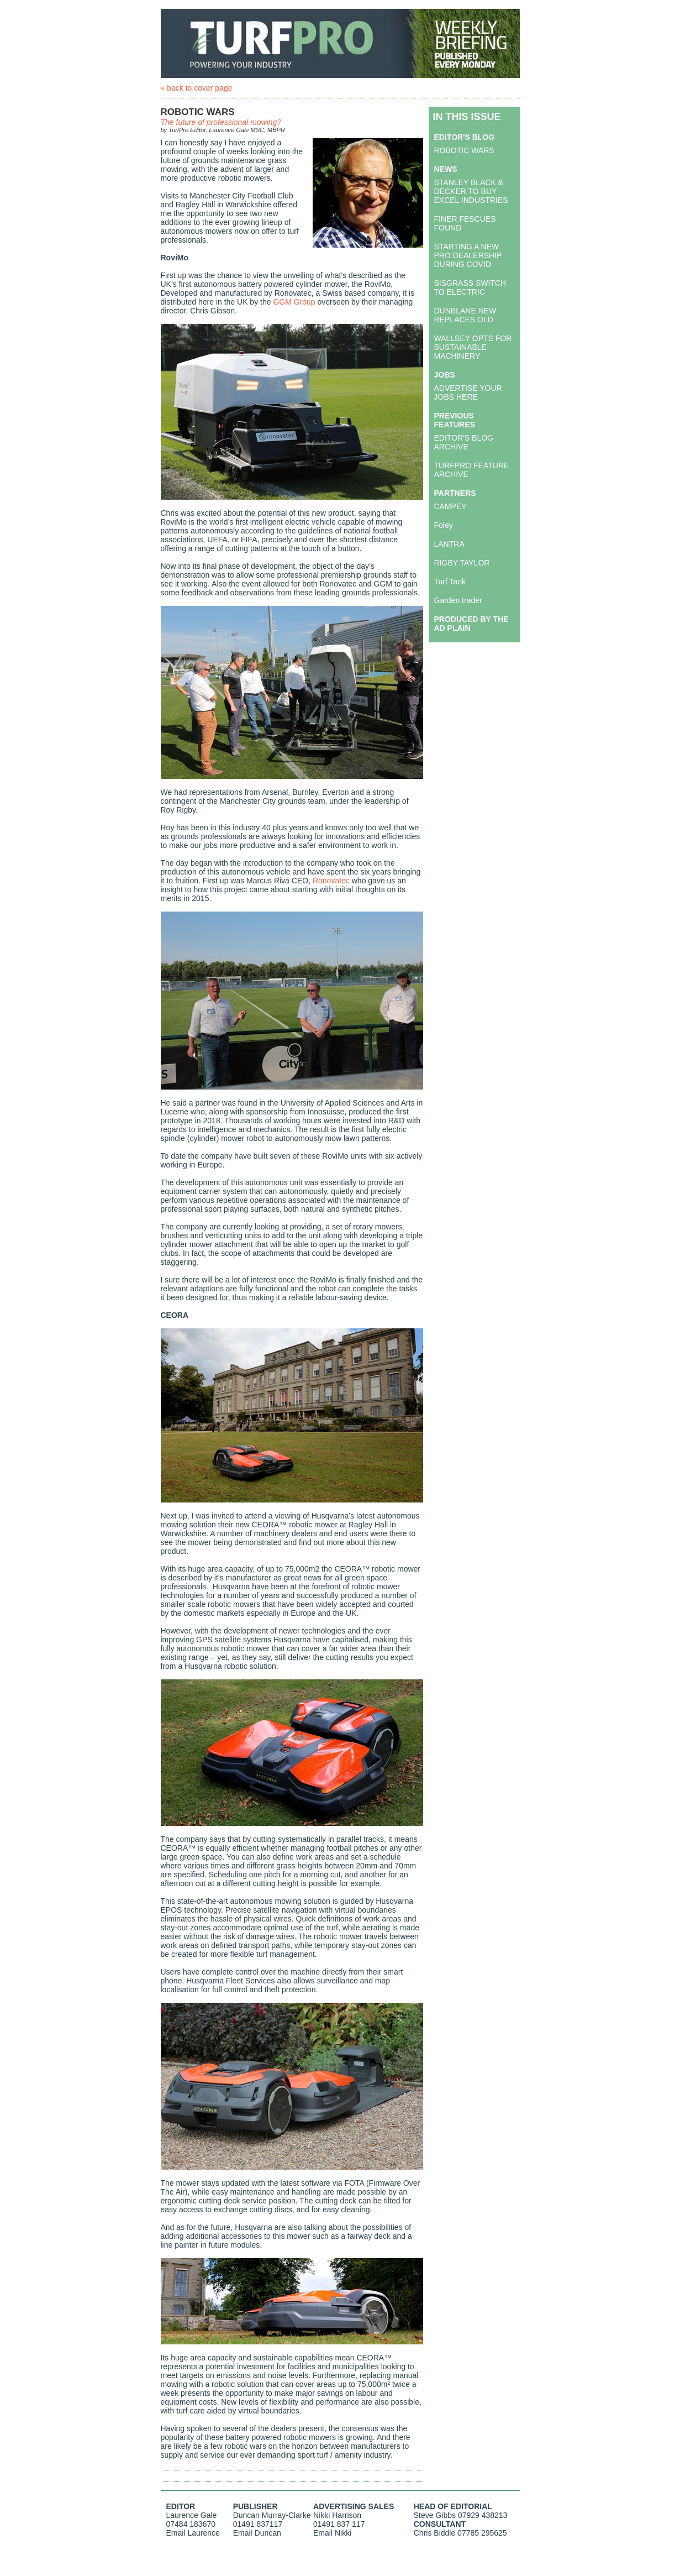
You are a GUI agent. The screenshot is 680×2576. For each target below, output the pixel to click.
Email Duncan (257, 2532)
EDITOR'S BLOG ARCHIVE (463, 442)
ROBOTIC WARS (464, 150)
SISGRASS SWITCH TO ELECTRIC (470, 287)
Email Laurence (193, 2532)
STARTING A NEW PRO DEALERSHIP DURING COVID (468, 255)
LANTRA (449, 544)
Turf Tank (450, 581)
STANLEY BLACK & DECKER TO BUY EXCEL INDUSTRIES (471, 191)
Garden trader (458, 600)
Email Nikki (332, 2532)
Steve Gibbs (435, 2515)
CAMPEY (450, 506)
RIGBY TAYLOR (462, 562)
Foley (443, 525)
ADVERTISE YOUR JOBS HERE (468, 392)
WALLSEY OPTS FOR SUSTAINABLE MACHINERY (473, 347)
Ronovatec (331, 880)
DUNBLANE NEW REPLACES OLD (465, 315)
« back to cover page (197, 87)
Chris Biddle (434, 2532)
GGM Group (294, 301)
